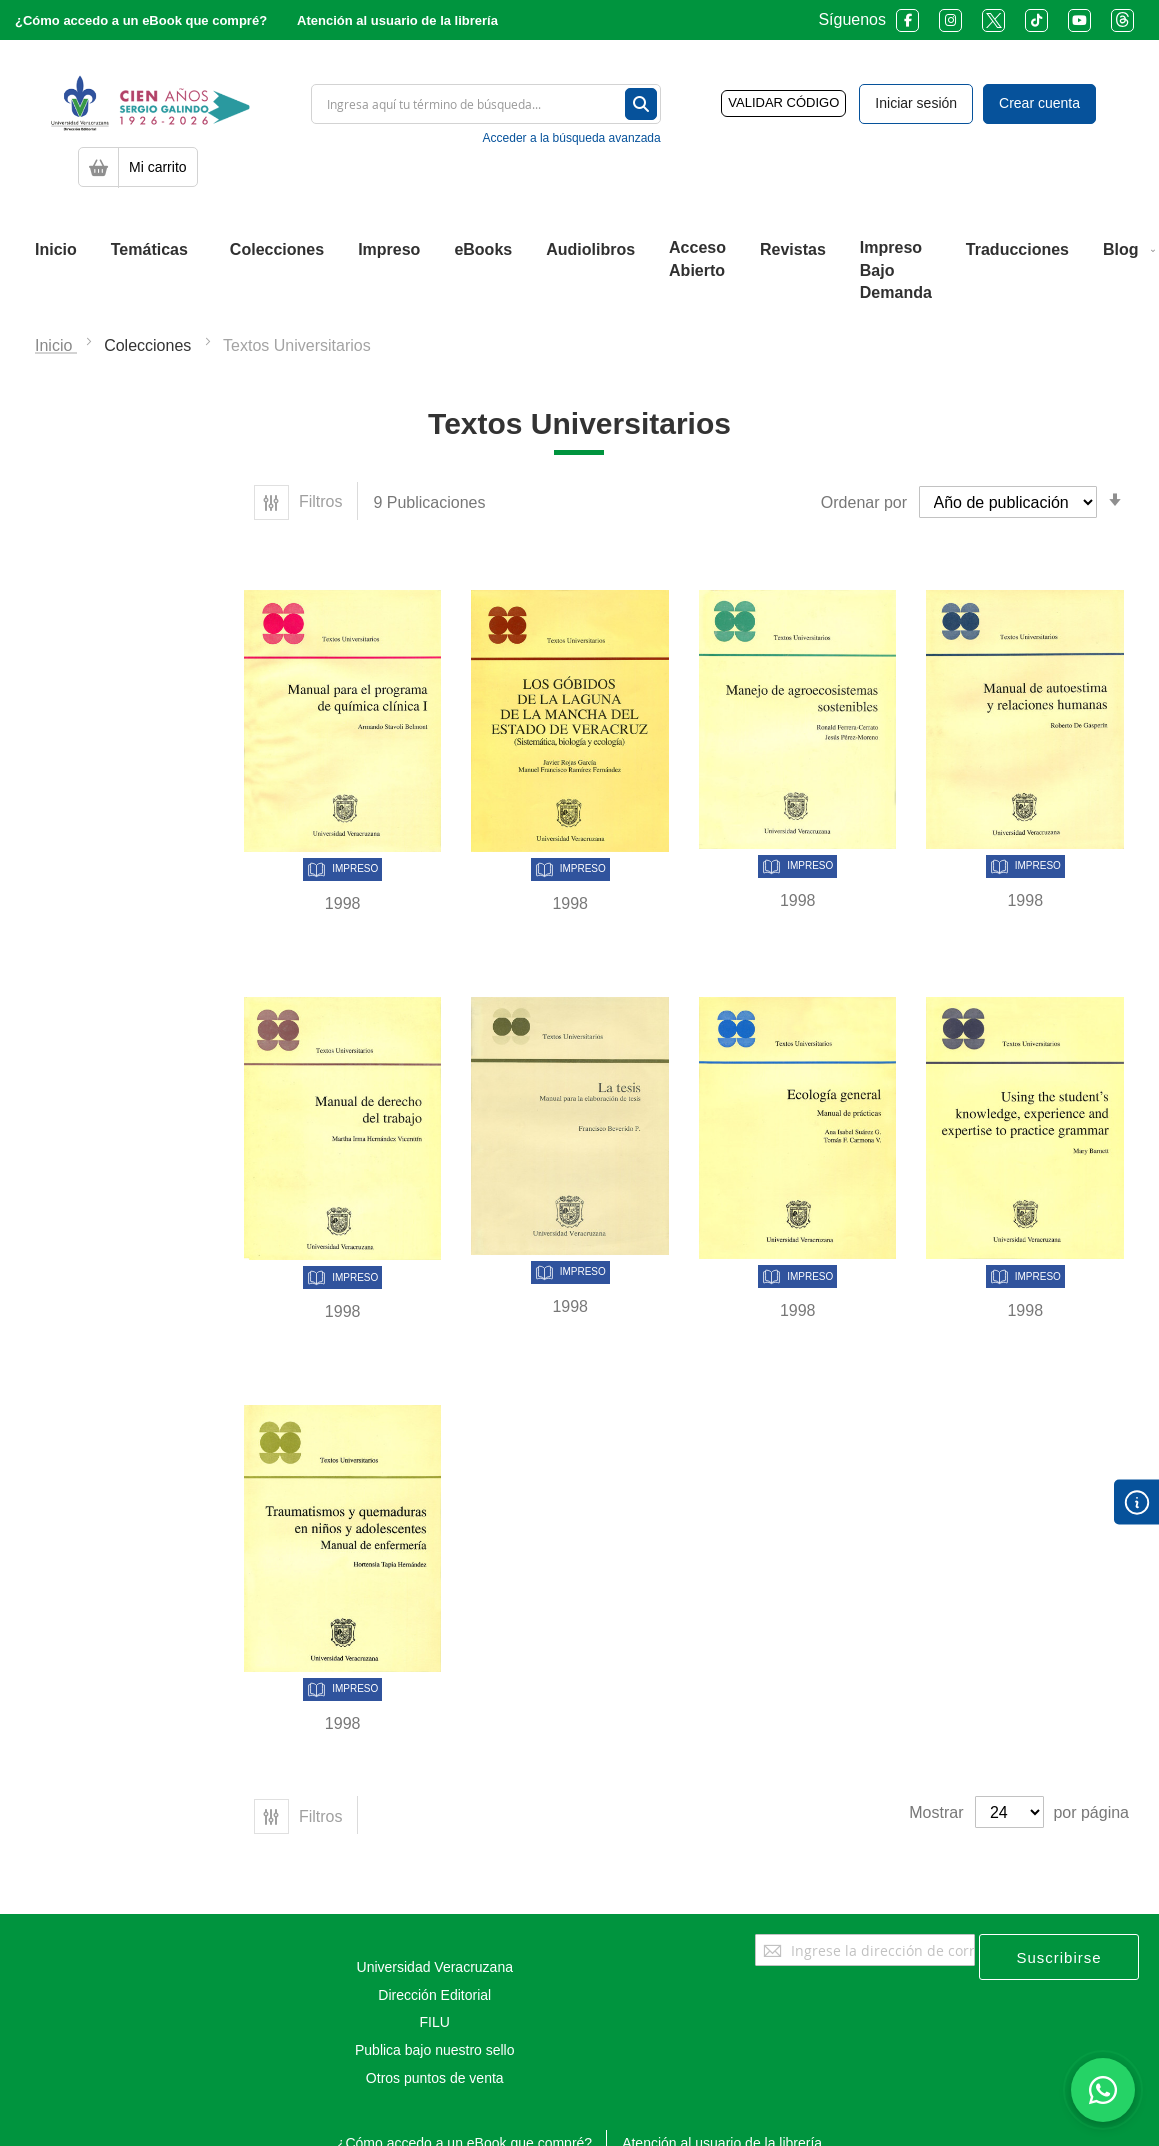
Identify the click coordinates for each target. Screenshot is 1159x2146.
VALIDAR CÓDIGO (783, 102)
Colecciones (150, 345)
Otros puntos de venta (435, 2078)
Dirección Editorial (434, 1995)
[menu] (579, 271)
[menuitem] (56, 250)
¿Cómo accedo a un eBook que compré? (141, 20)
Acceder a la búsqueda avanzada (572, 138)
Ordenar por (864, 502)
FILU (435, 2022)
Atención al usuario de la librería (397, 20)
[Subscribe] (1059, 1957)
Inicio (56, 345)
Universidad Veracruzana (435, 1967)
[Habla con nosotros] (1103, 2090)
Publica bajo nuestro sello (435, 2050)
